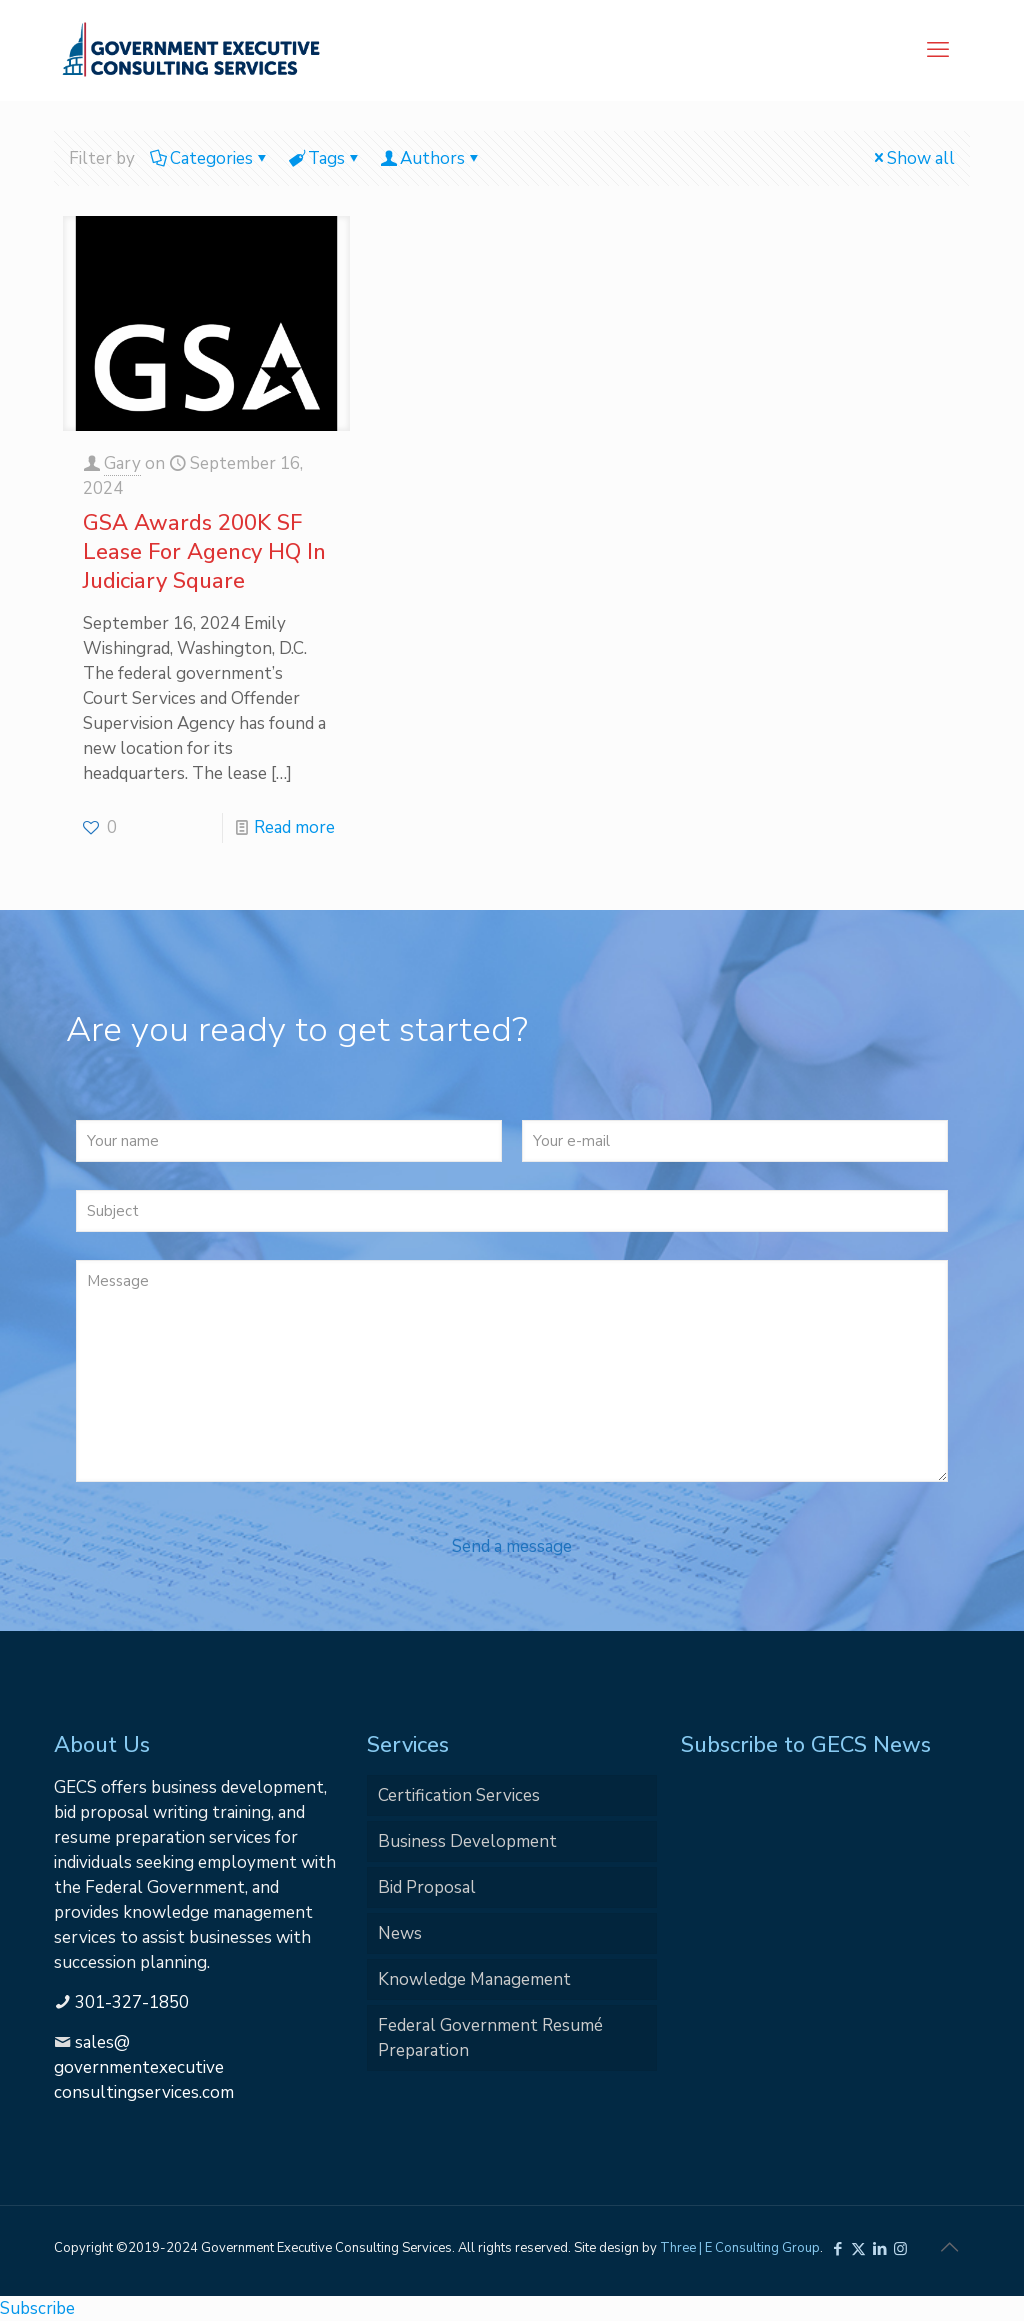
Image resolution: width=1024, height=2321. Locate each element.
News (400, 1933)
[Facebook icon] (837, 2249)
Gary (122, 463)
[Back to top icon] (949, 2248)
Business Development (467, 1841)
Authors (431, 158)
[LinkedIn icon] (879, 2249)
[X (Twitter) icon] (858, 2249)
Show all (912, 158)
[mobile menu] (938, 50)
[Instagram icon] (900, 2249)
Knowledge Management (474, 1979)
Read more (294, 827)
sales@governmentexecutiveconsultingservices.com (144, 2067)
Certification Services (459, 1795)
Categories (210, 158)
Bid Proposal (427, 1887)
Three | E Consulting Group (740, 2248)
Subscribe (37, 2308)
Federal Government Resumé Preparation (490, 2038)
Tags (325, 158)
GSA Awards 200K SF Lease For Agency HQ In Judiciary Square (204, 552)
